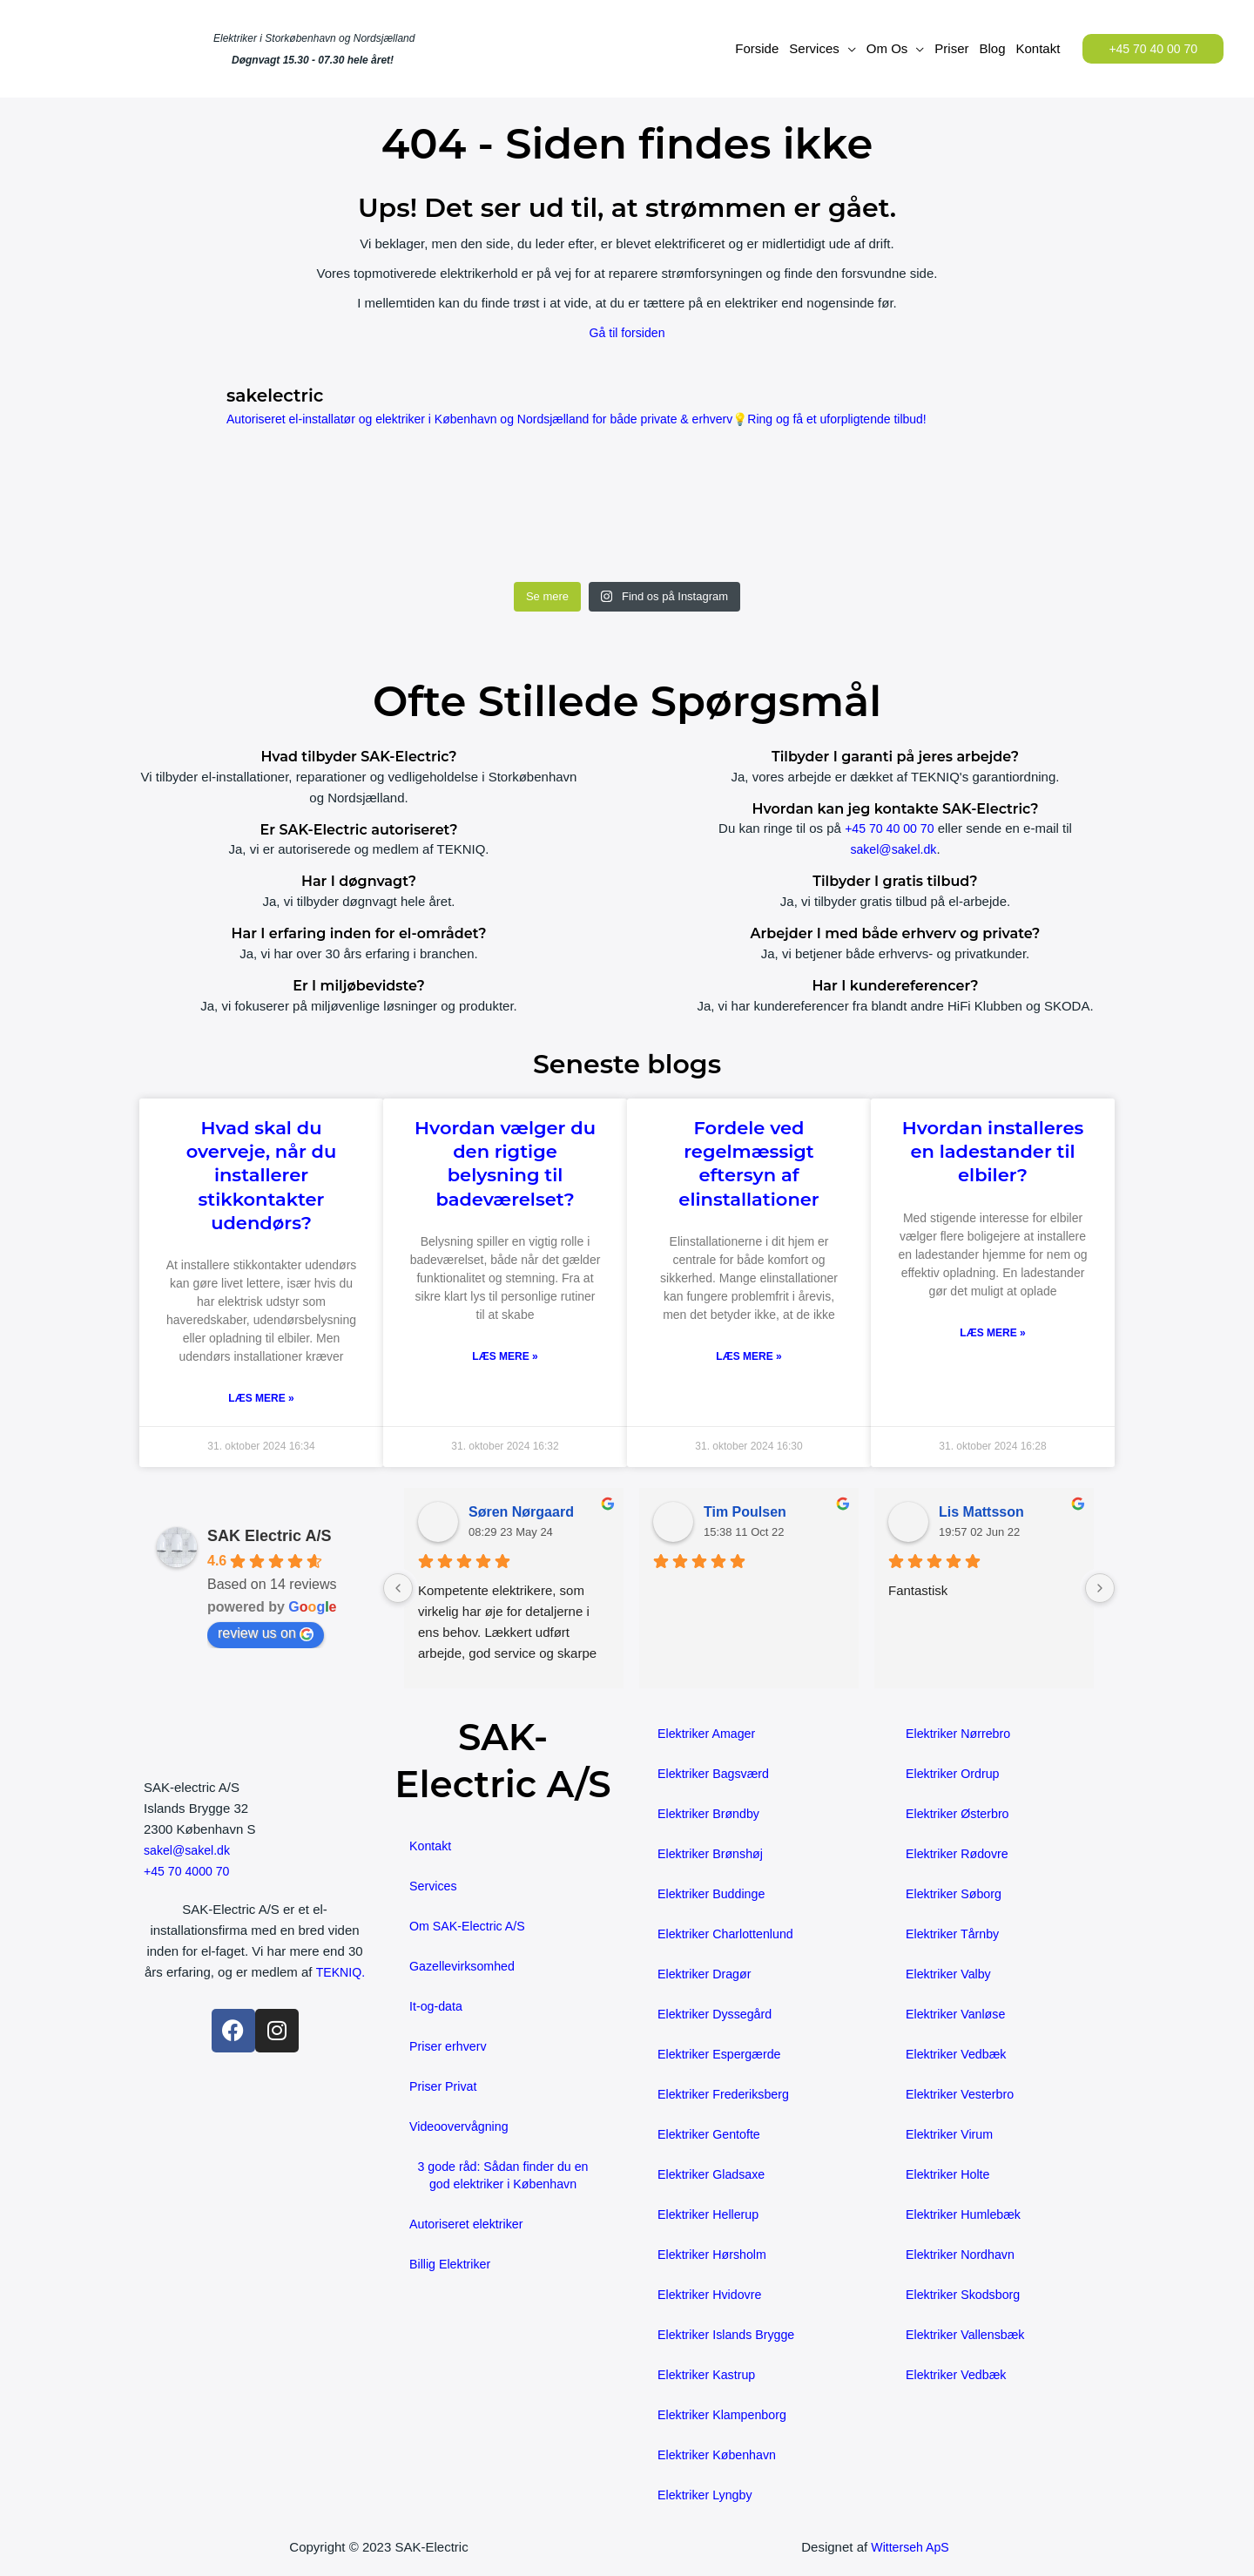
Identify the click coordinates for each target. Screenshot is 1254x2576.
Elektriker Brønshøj (713, 1854)
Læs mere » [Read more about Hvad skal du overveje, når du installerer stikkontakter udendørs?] (260, 1399)
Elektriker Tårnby (955, 1934)
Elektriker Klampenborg (725, 2415)
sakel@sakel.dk (893, 849)
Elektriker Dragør (706, 1974)
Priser (951, 48)
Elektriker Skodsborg (966, 2295)
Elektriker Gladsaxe (714, 2174)
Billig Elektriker (452, 2264)
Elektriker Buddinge (714, 1894)
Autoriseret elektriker (469, 2224)
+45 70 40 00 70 (889, 828)
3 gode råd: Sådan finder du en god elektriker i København (503, 2176)
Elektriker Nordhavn (963, 2255)
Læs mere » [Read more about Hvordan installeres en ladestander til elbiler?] (992, 1334)
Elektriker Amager (708, 1734)
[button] (1153, 49)
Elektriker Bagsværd (716, 1774)
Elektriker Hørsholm (714, 2255)
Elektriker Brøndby (711, 1814)
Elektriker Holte (950, 2174)
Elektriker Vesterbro (963, 2094)
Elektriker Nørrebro (961, 1734)
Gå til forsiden (627, 332)
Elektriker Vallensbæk (968, 2335)
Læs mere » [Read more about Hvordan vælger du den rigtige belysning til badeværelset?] (504, 1357)
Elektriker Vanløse (958, 2014)
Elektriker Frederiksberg (726, 2094)
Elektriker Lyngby (707, 2495)
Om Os (887, 48)
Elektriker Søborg (956, 1894)
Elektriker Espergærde (722, 2054)
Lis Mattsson (981, 1512)
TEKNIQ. (254, 1993)
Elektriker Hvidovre (712, 2295)
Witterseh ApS (910, 2547)
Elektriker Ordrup (955, 1774)
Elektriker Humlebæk (966, 2215)
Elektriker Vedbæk (959, 2054)
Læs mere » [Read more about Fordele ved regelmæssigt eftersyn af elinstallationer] (748, 1357)
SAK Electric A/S (269, 1536)
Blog (992, 48)
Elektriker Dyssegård (717, 2014)
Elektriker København (719, 2455)
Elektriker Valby (950, 1974)
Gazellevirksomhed (465, 1966)
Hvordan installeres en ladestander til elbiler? (993, 1152)
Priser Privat (445, 2086)
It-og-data (437, 2006)
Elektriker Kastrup (708, 2375)
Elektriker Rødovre (960, 1854)
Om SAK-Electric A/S (470, 1926)
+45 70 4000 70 (189, 1871)
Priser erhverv (449, 2046)
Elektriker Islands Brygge (729, 2335)
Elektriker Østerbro (960, 1814)
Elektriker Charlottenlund (728, 1934)
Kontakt (1038, 48)
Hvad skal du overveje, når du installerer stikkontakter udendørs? (261, 1175)
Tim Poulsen (745, 1512)
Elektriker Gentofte (711, 2134)
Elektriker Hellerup (711, 2215)
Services (814, 48)
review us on (266, 1634)
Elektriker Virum (952, 2134)
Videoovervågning (461, 2127)
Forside (757, 48)
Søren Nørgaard (521, 1512)
